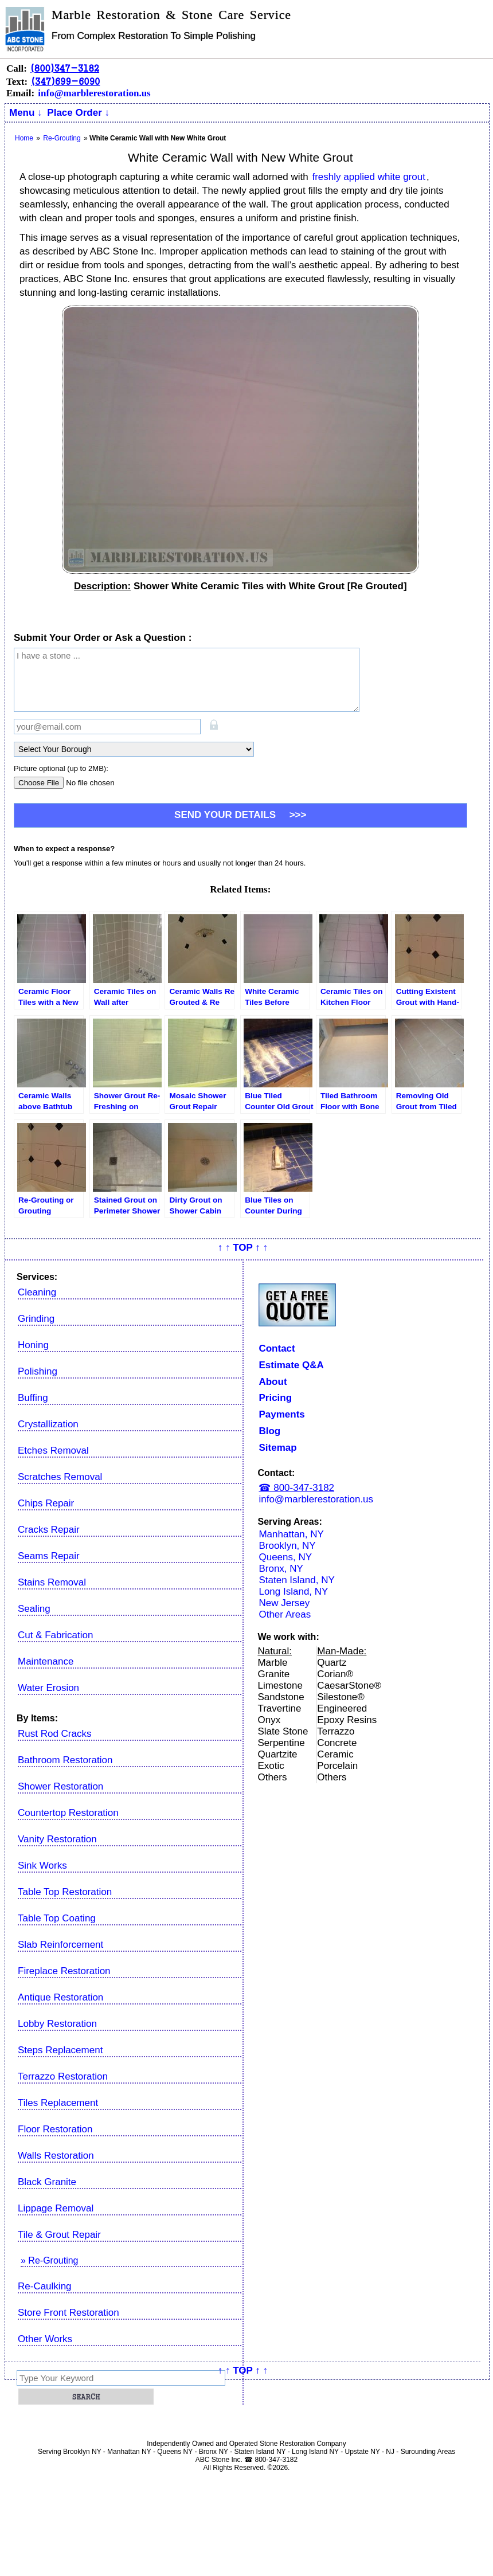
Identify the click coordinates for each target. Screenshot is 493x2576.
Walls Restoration (56, 2155)
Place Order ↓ (78, 112)
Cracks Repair (49, 1529)
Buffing (33, 1397)
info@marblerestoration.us (94, 93)
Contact (277, 1348)
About (273, 1381)
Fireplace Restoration (64, 1971)
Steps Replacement (60, 2050)
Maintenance (45, 1661)
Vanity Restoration (57, 1839)
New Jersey (284, 1603)
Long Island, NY (293, 1591)
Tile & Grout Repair (59, 2234)
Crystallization (48, 1424)
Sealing (34, 1608)
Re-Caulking (45, 2286)
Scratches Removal (60, 1476)
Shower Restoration (60, 1786)
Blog (269, 1431)
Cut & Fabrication (55, 1635)
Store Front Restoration (68, 2312)
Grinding (36, 1318)
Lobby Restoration (57, 2023)
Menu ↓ (25, 112)
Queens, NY (285, 1557)
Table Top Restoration (65, 1891)
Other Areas (285, 1614)
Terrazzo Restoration (63, 2076)
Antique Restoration (60, 1997)
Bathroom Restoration (65, 1760)
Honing (33, 1345)
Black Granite (47, 2181)
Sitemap (277, 1447)
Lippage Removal (55, 2208)
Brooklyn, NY (287, 1545)
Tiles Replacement (58, 2102)
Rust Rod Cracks (54, 1733)
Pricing (275, 1397)
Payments (281, 1414)
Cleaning (37, 1292)
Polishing (37, 1371)
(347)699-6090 (65, 81)
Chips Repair (46, 1503)
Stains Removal (52, 1582)
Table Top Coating (57, 1918)
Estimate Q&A (291, 1365)
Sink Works (42, 1865)
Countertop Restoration (68, 1812)
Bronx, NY (281, 1568)
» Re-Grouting (50, 2260)
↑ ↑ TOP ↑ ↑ (243, 1247)
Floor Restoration (55, 2129)
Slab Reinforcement (60, 1944)
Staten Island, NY (296, 1580)
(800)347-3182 (64, 68)
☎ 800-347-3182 (296, 1487)
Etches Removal (53, 1450)
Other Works (45, 2339)
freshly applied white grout (368, 176)
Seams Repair (49, 1556)
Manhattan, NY (291, 1534)
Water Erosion (48, 1687)
